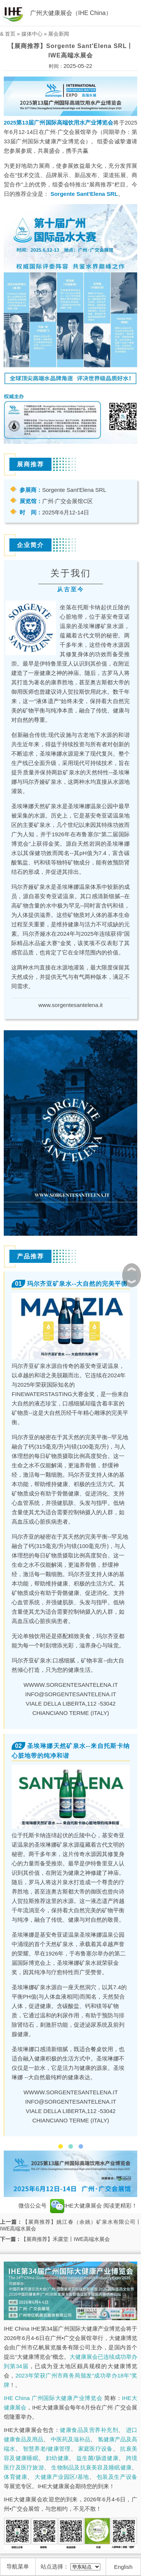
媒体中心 (31, 34)
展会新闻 (58, 34)
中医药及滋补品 (70, 2439)
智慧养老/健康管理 (47, 2448)
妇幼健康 (57, 2458)
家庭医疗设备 (95, 2448)
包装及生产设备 (117, 2477)
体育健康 (15, 2477)
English (123, 2567)
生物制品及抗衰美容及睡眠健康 (91, 2467)
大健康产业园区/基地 (62, 2477)
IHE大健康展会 (76, 2205)
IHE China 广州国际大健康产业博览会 (53, 2398)
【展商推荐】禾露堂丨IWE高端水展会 (65, 2239)
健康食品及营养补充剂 (89, 2430)
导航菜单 (17, 2566)
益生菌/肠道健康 (97, 2458)
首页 (10, 34)
